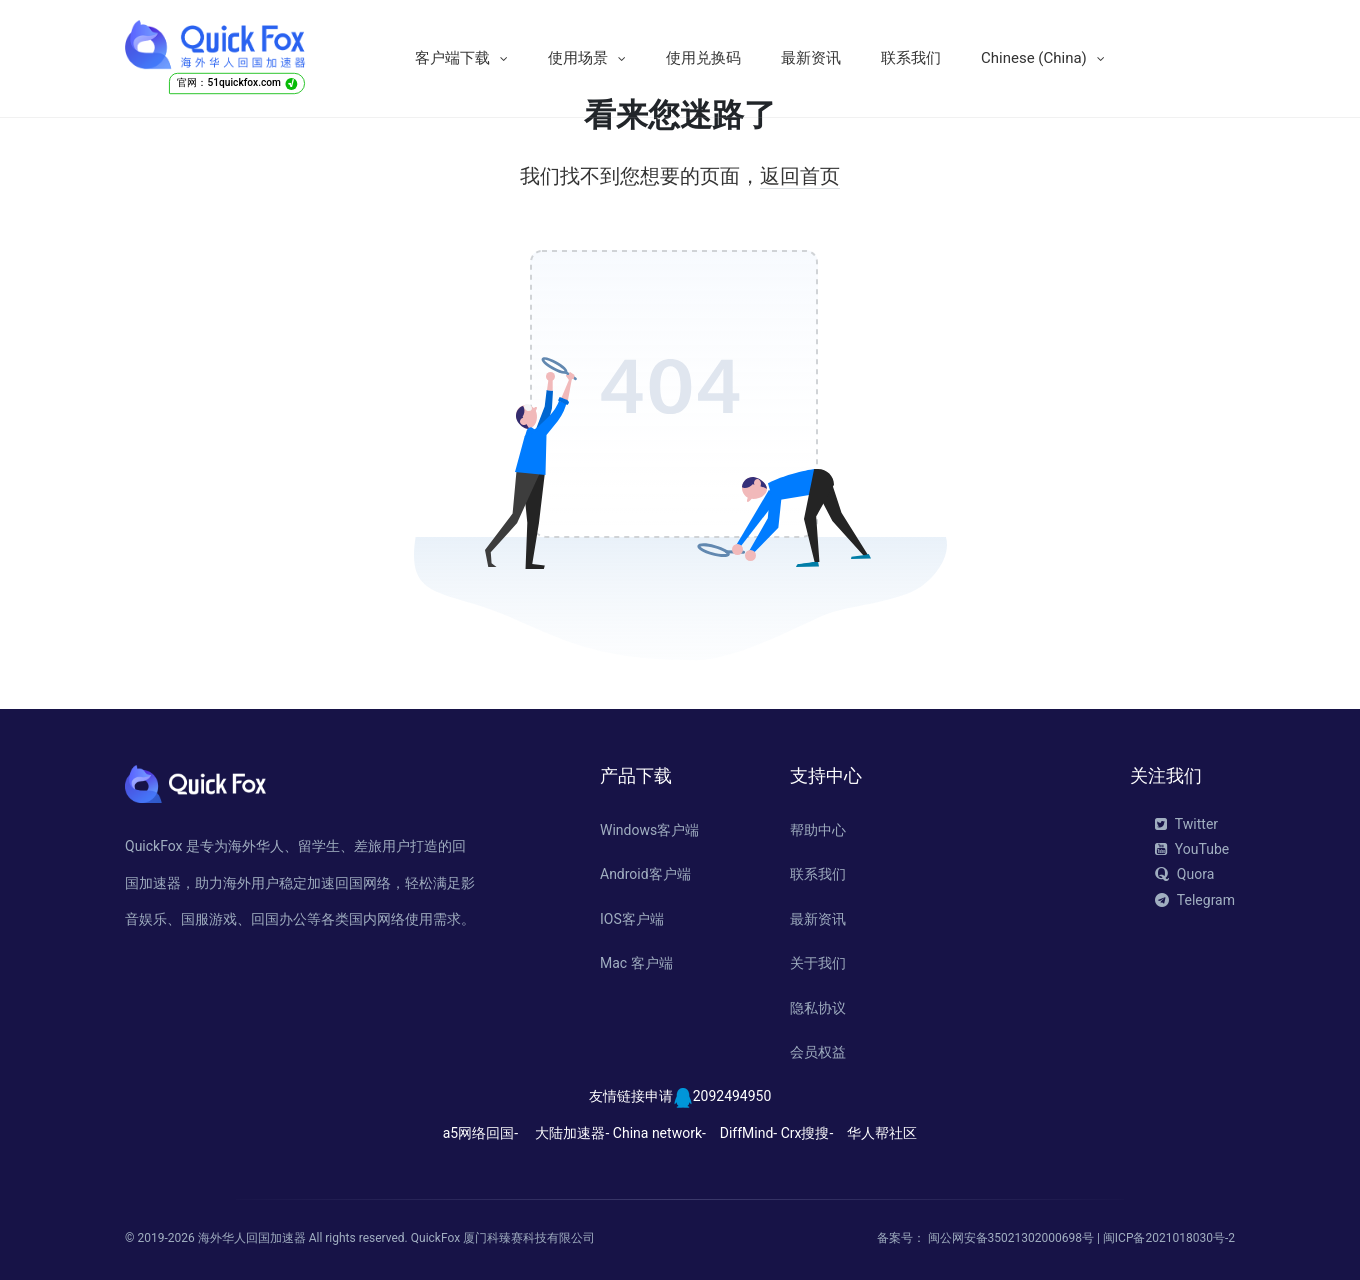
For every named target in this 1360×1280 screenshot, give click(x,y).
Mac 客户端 (636, 963)
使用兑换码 (703, 58)
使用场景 (578, 58)
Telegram (1195, 900)
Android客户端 (645, 874)
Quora (1184, 874)
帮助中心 (818, 830)
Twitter (1186, 824)
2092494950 (732, 1096)
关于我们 (818, 963)
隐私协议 (818, 1008)
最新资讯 (811, 58)
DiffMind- (748, 1133)
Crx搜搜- (807, 1133)
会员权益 (818, 1052)
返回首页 (800, 176)
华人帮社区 (882, 1133)
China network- (659, 1133)
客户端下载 (452, 58)
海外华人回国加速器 (252, 1238)
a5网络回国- (480, 1133)
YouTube (1192, 849)
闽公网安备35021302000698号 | (1015, 1238)
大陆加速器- (572, 1133)
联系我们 (911, 58)
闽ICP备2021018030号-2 (1169, 1238)
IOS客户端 (632, 919)
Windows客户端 (649, 830)
